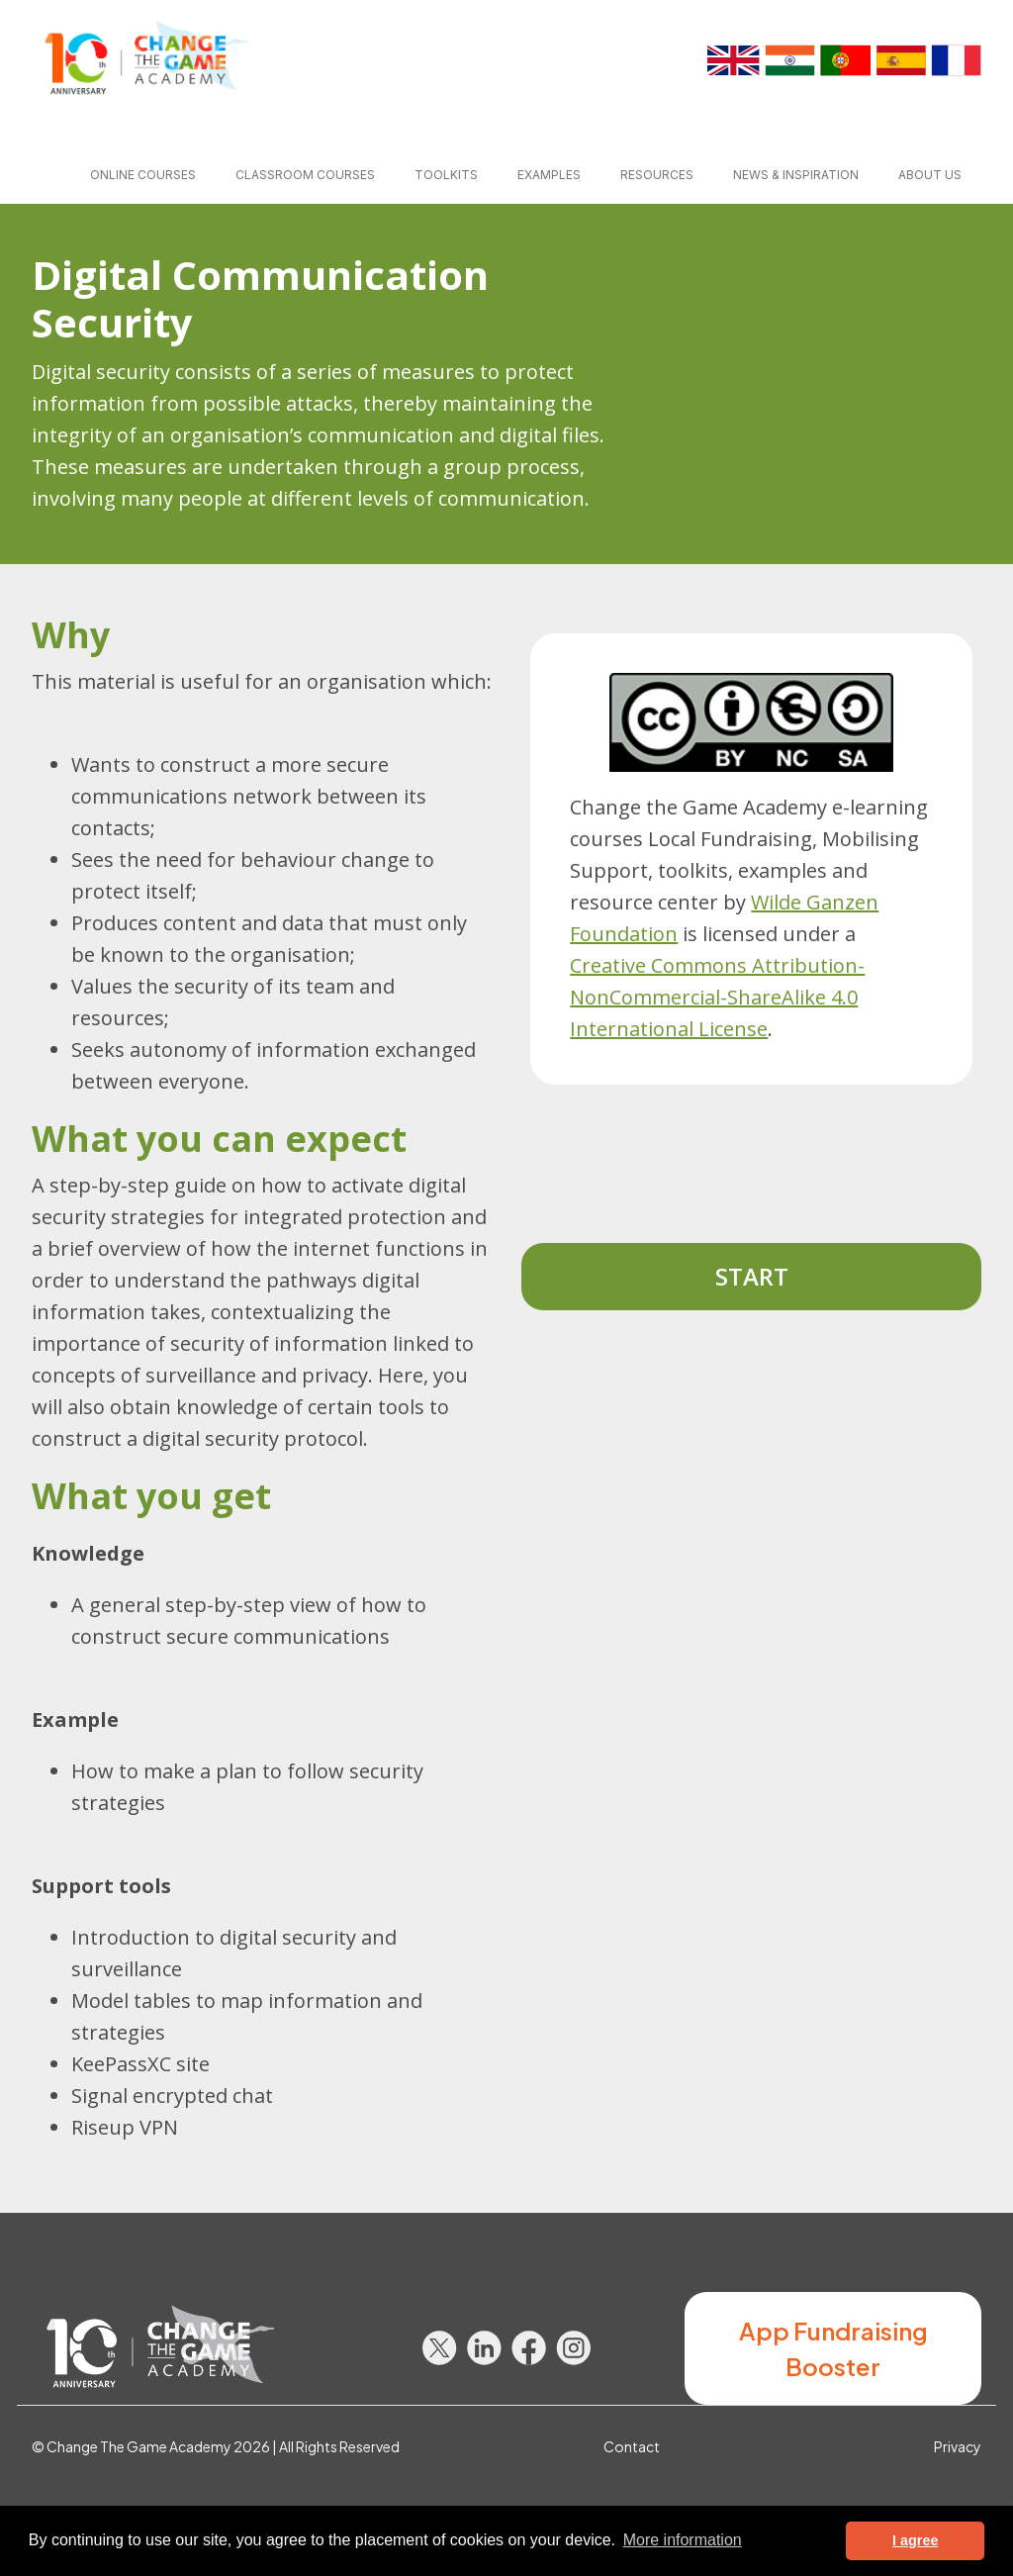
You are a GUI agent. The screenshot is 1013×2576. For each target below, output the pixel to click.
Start (751, 1276)
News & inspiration (796, 174)
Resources (656, 174)
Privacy (957, 2446)
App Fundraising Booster (833, 2348)
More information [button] (682, 2539)
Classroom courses (305, 174)
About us (930, 174)
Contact (631, 2446)
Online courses (143, 174)
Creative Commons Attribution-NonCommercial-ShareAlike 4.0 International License (717, 997)
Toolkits (446, 174)
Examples (549, 174)
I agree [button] (915, 2540)
